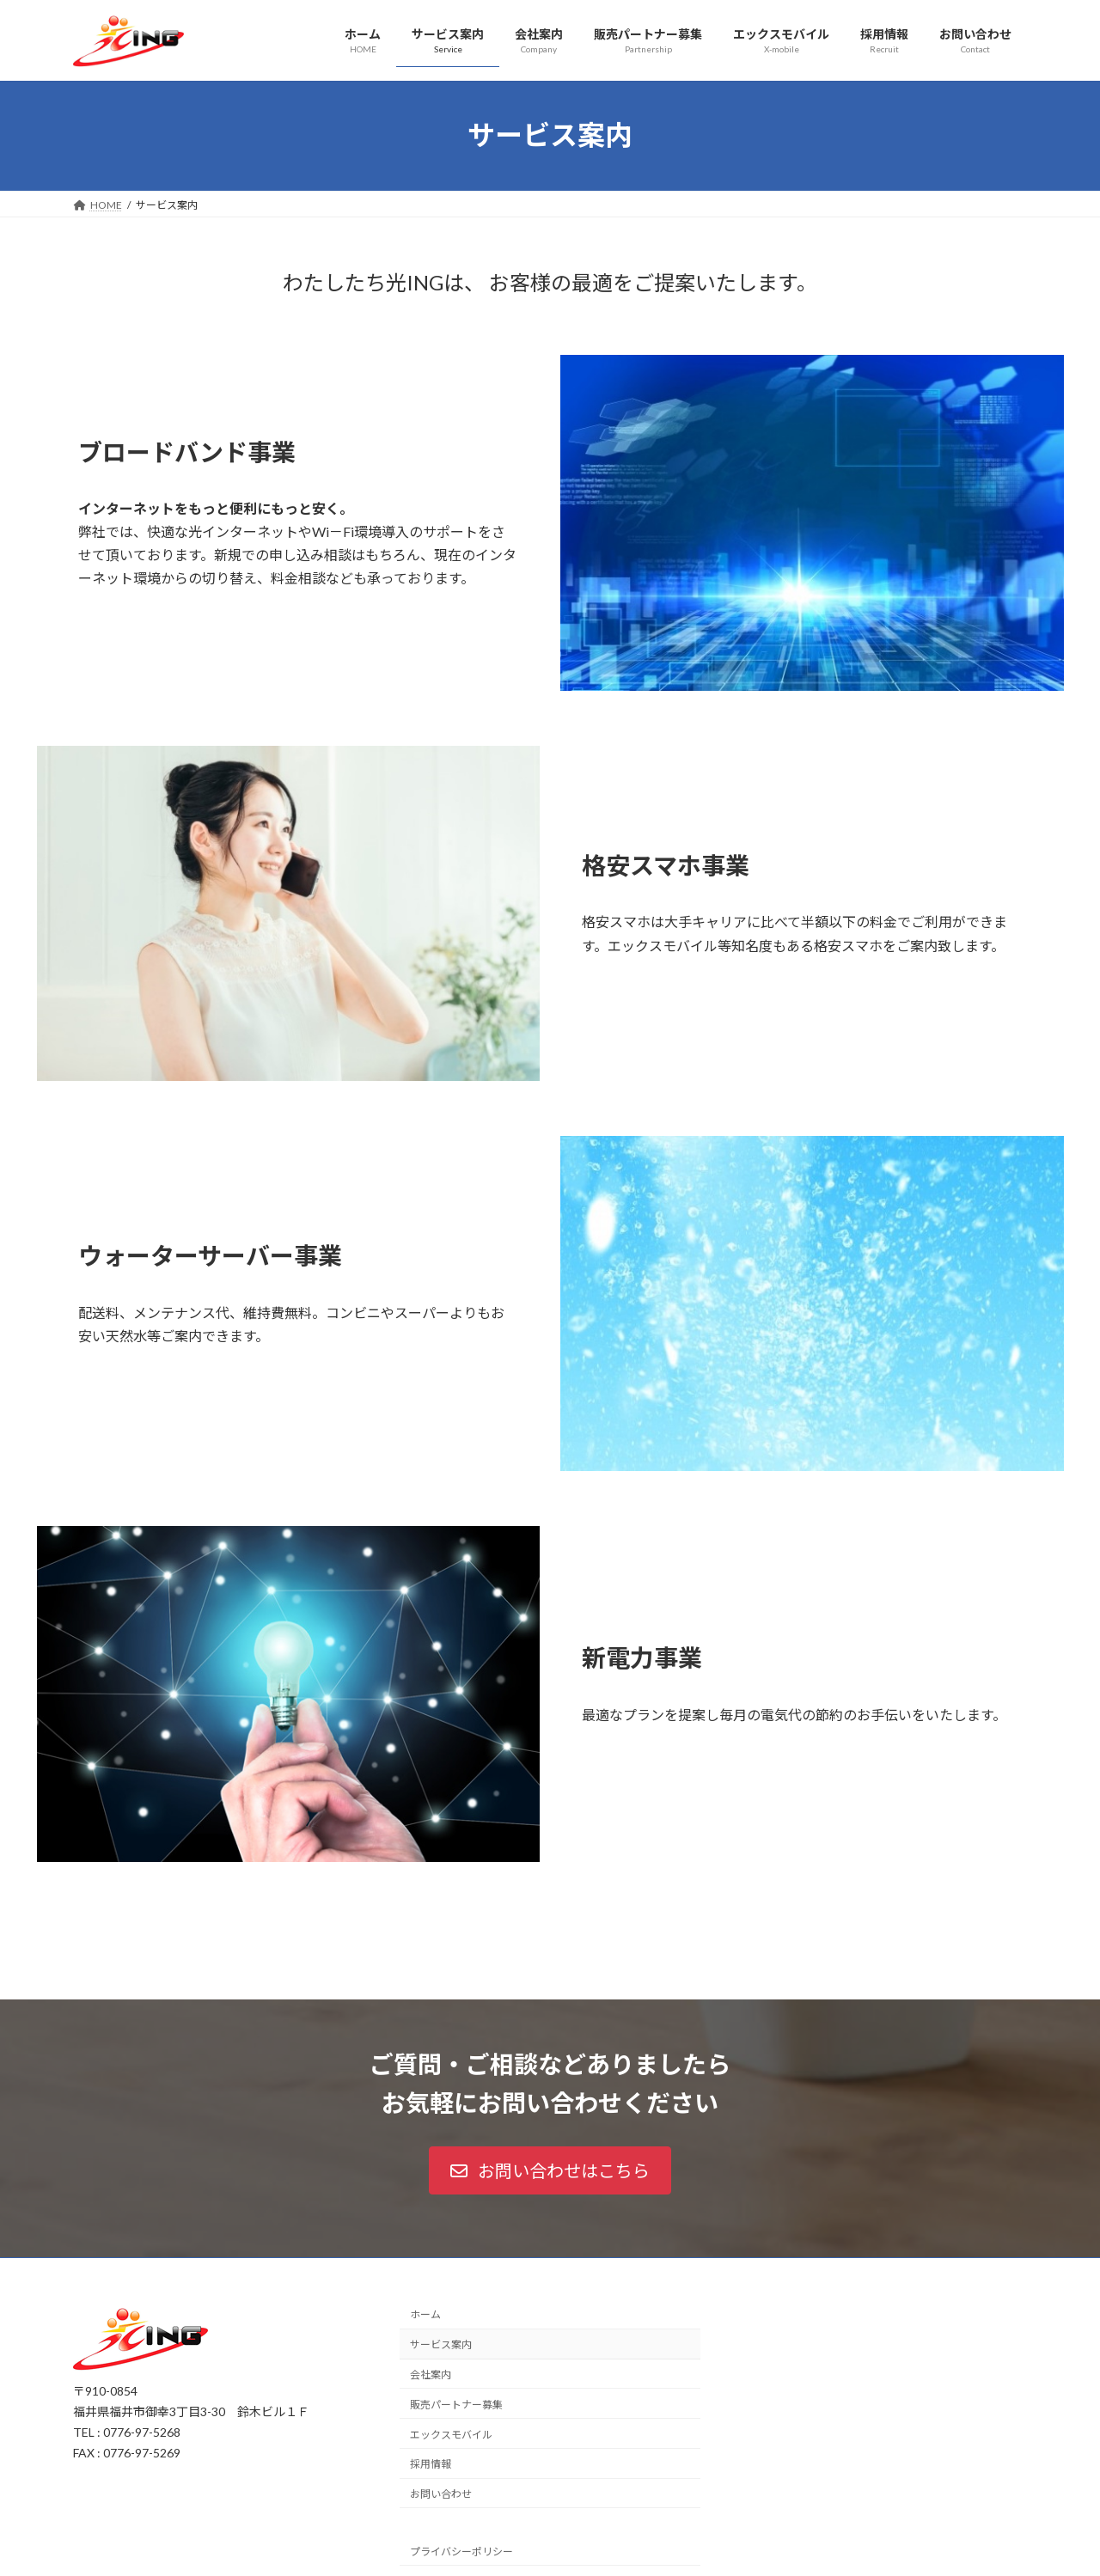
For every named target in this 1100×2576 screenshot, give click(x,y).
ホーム (425, 2314)
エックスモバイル (451, 2433)
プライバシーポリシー (461, 2551)
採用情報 (430, 2463)
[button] (549, 2170)
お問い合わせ (441, 2493)
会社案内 (430, 2374)
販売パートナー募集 (456, 2404)
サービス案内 (441, 2344)
